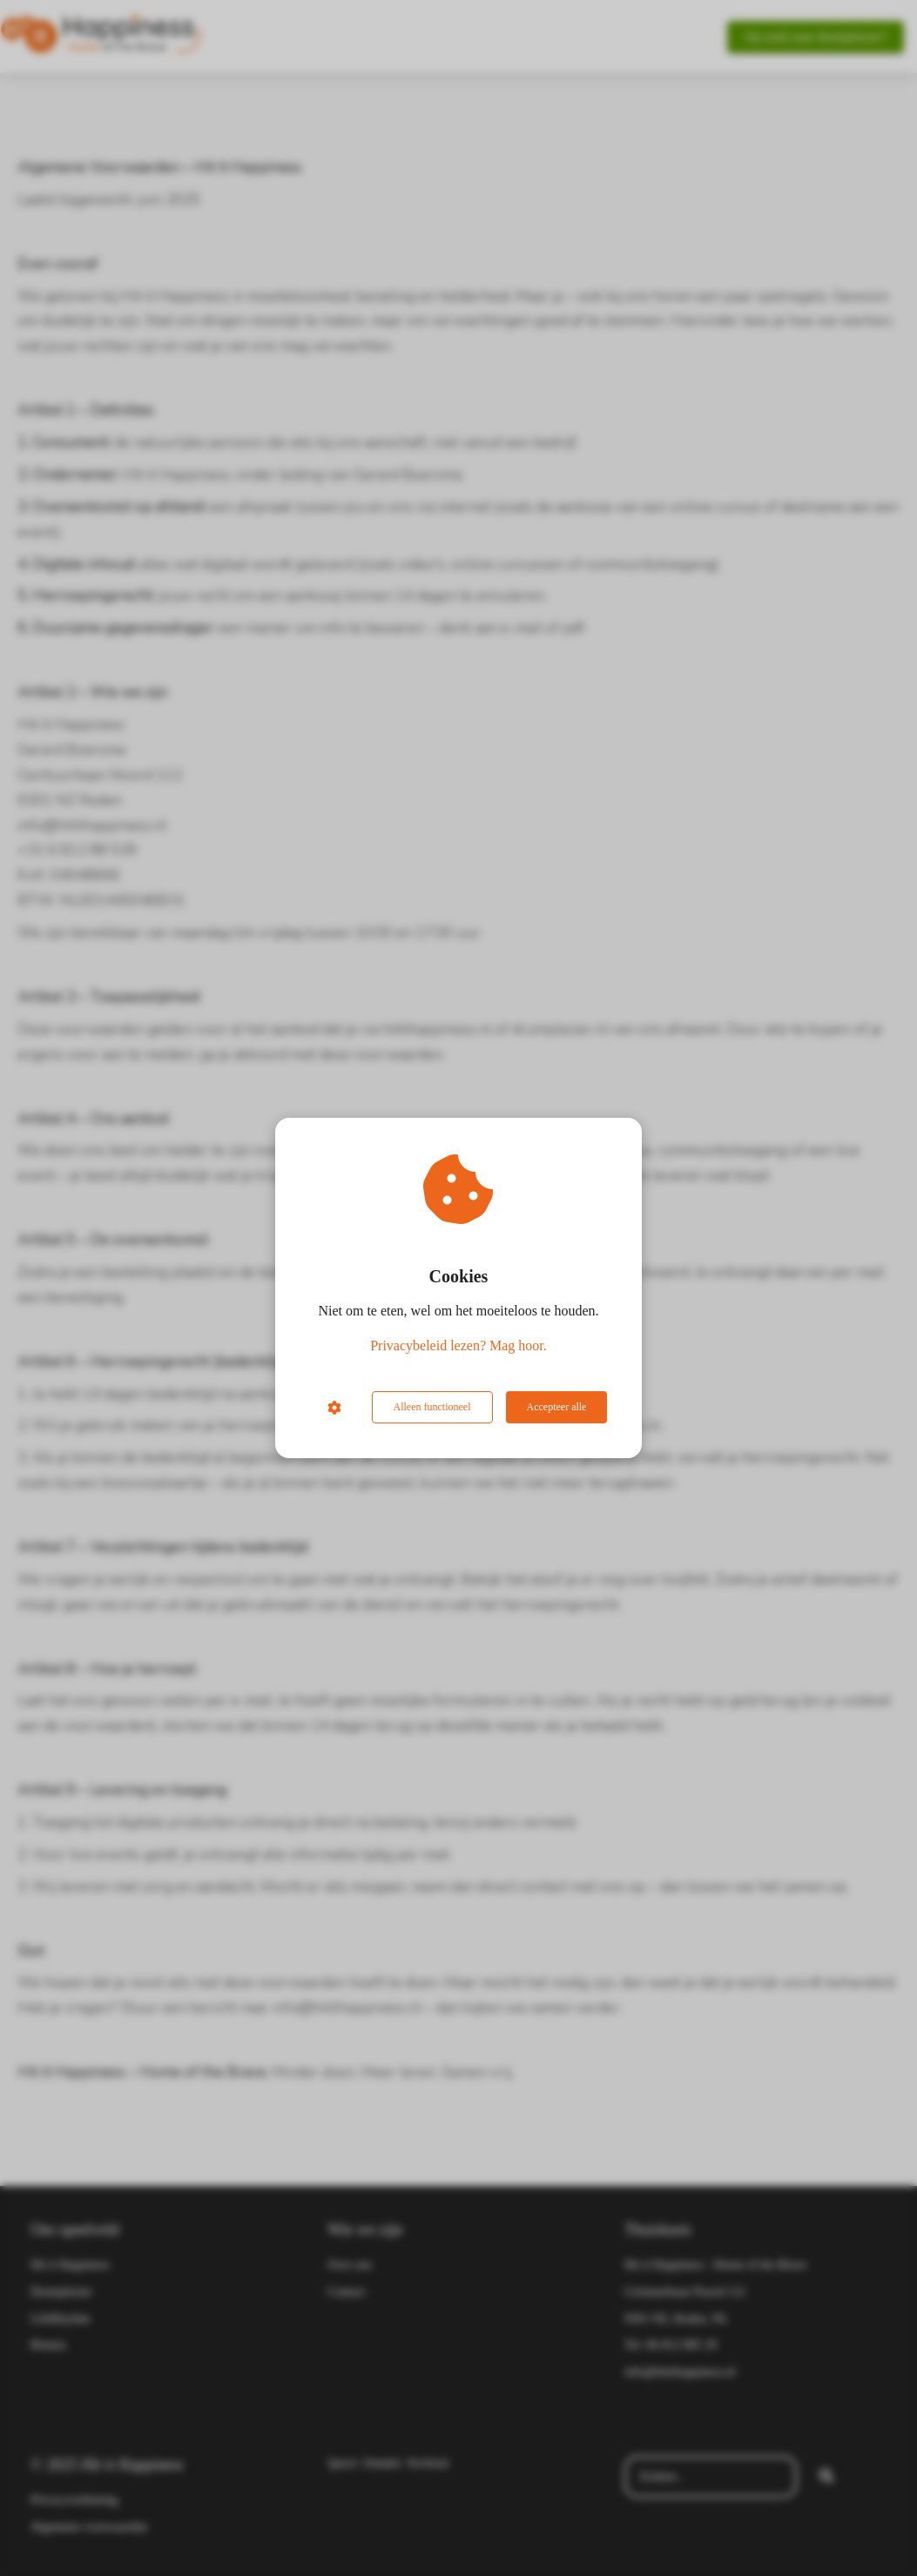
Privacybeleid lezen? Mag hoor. (458, 1345)
